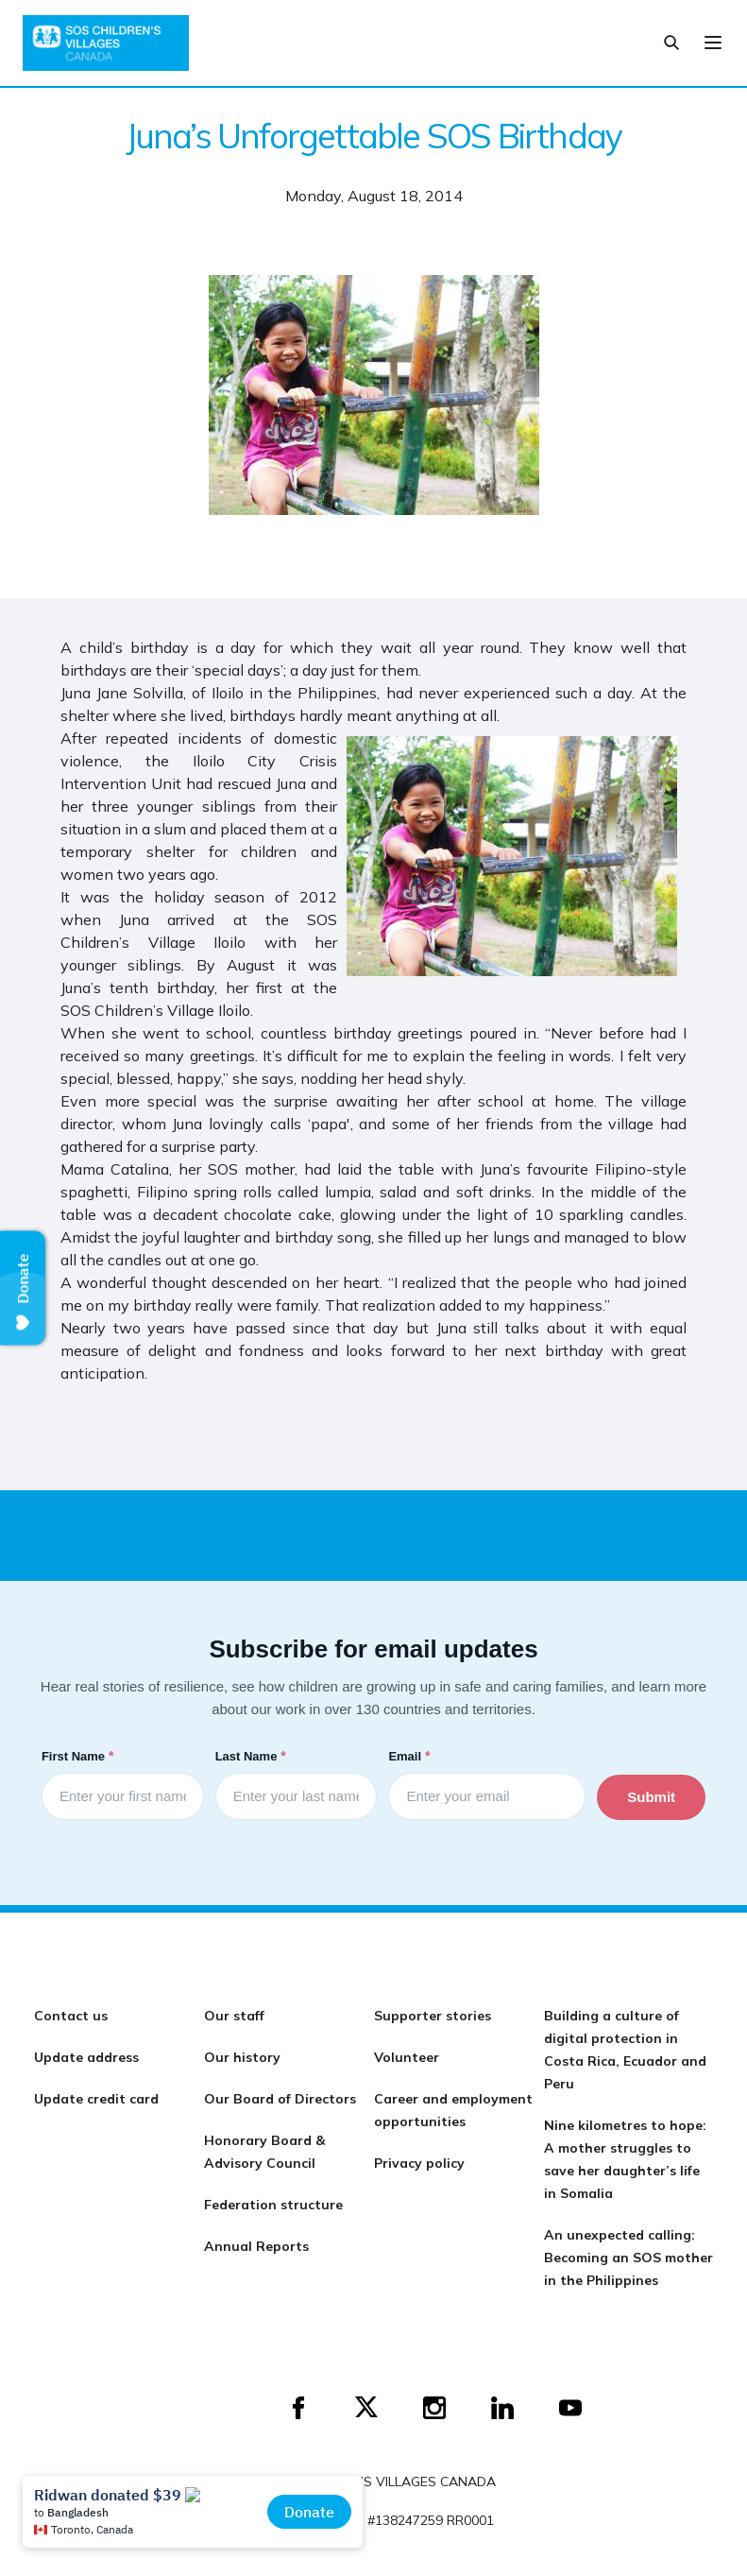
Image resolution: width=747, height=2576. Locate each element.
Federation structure (273, 2204)
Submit (651, 1797)
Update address (86, 2057)
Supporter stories (432, 2015)
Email (410, 1755)
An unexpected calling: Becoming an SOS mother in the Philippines (628, 2257)
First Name (79, 1755)
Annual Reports (256, 2246)
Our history (242, 2057)
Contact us (71, 2015)
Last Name (252, 1755)
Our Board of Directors (280, 2098)
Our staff (234, 2015)
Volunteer (406, 2057)
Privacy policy (419, 2163)
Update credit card (96, 2098)
